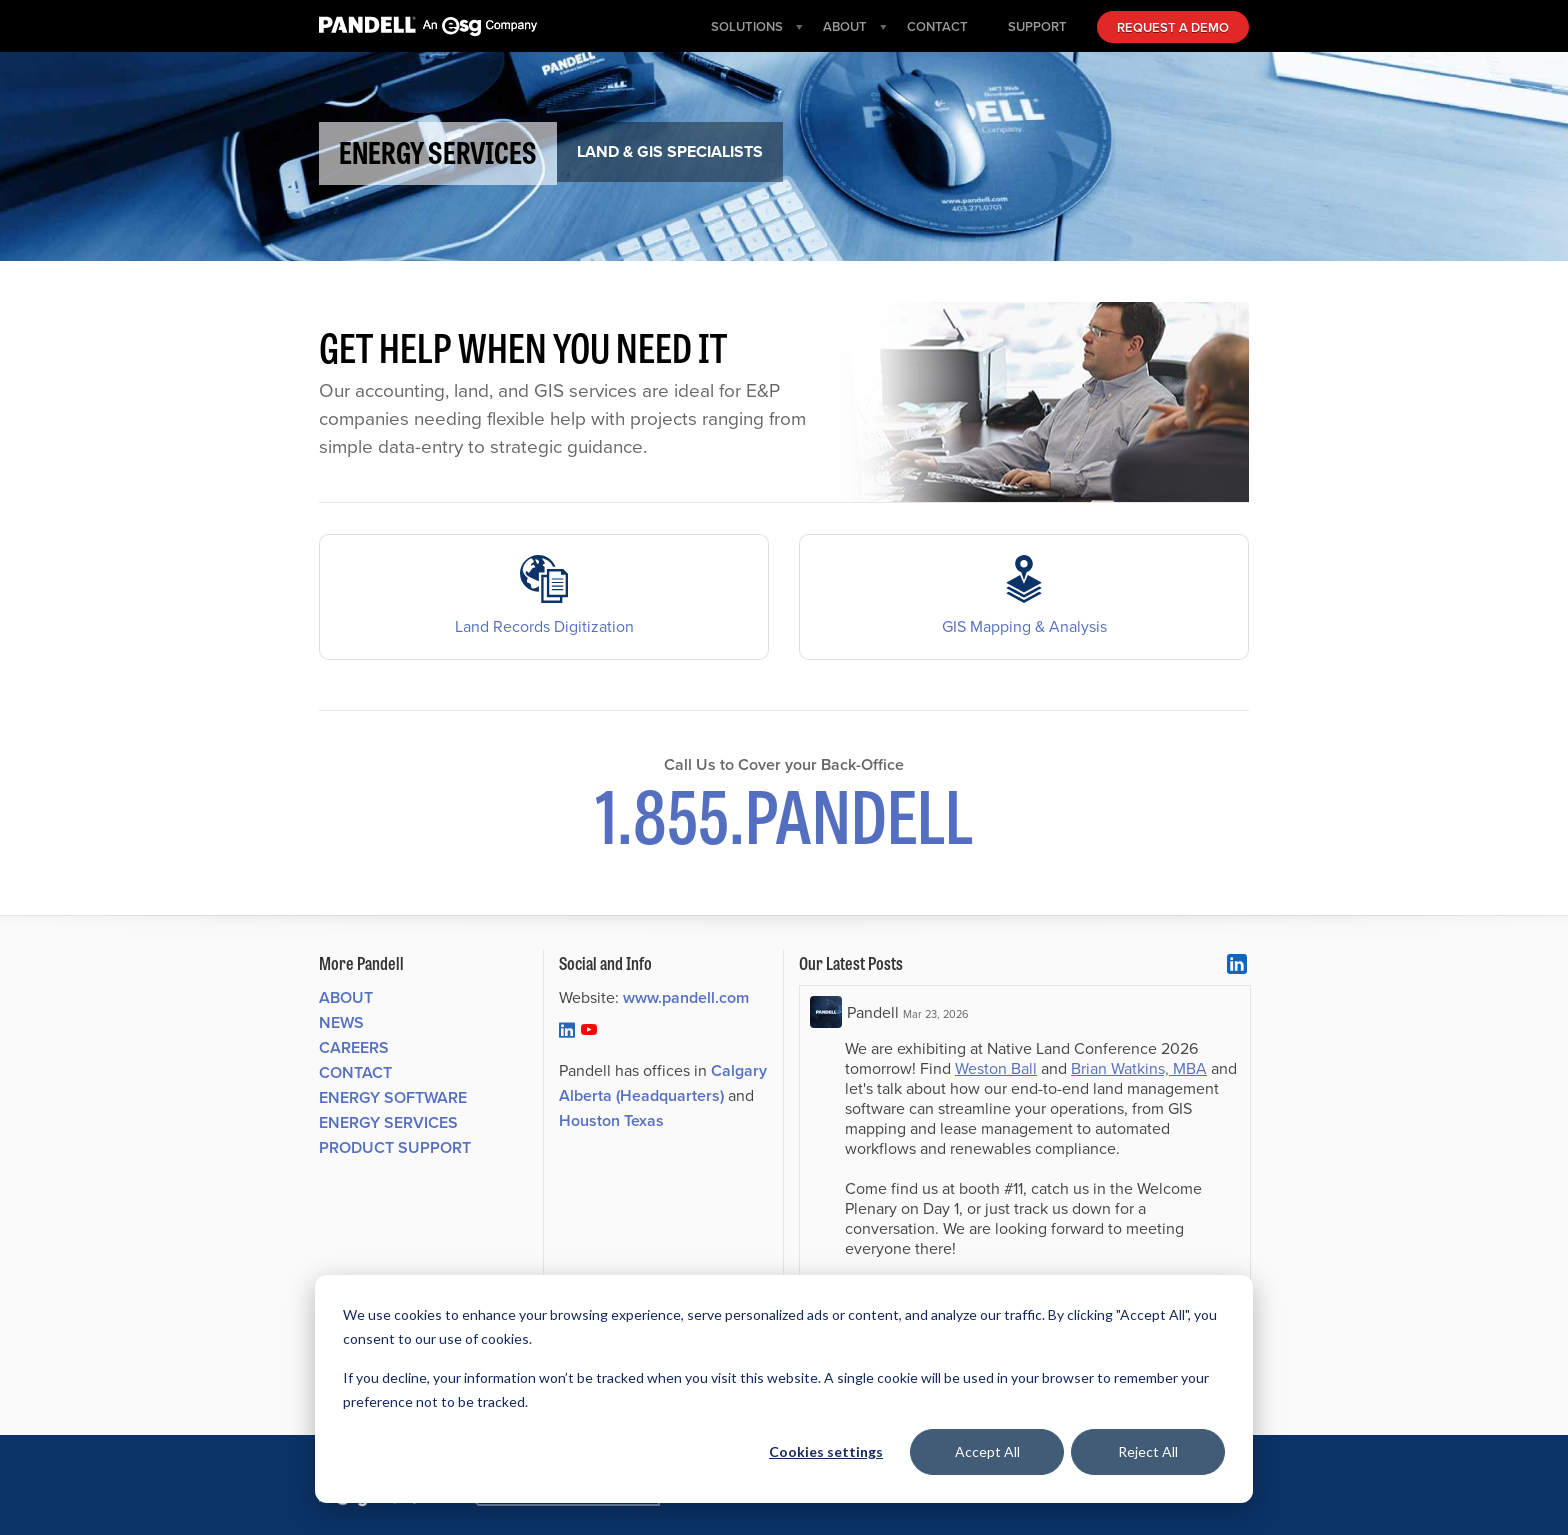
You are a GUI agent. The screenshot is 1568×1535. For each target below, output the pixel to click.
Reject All (1148, 1451)
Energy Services (388, 1122)
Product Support (395, 1147)
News (341, 1022)
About (346, 997)
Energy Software (393, 1097)
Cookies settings (826, 1451)
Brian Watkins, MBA (1139, 1068)
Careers (354, 1047)
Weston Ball (996, 1068)
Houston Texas (611, 1120)
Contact (355, 1072)
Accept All (987, 1451)
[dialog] (784, 1389)
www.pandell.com (686, 997)
